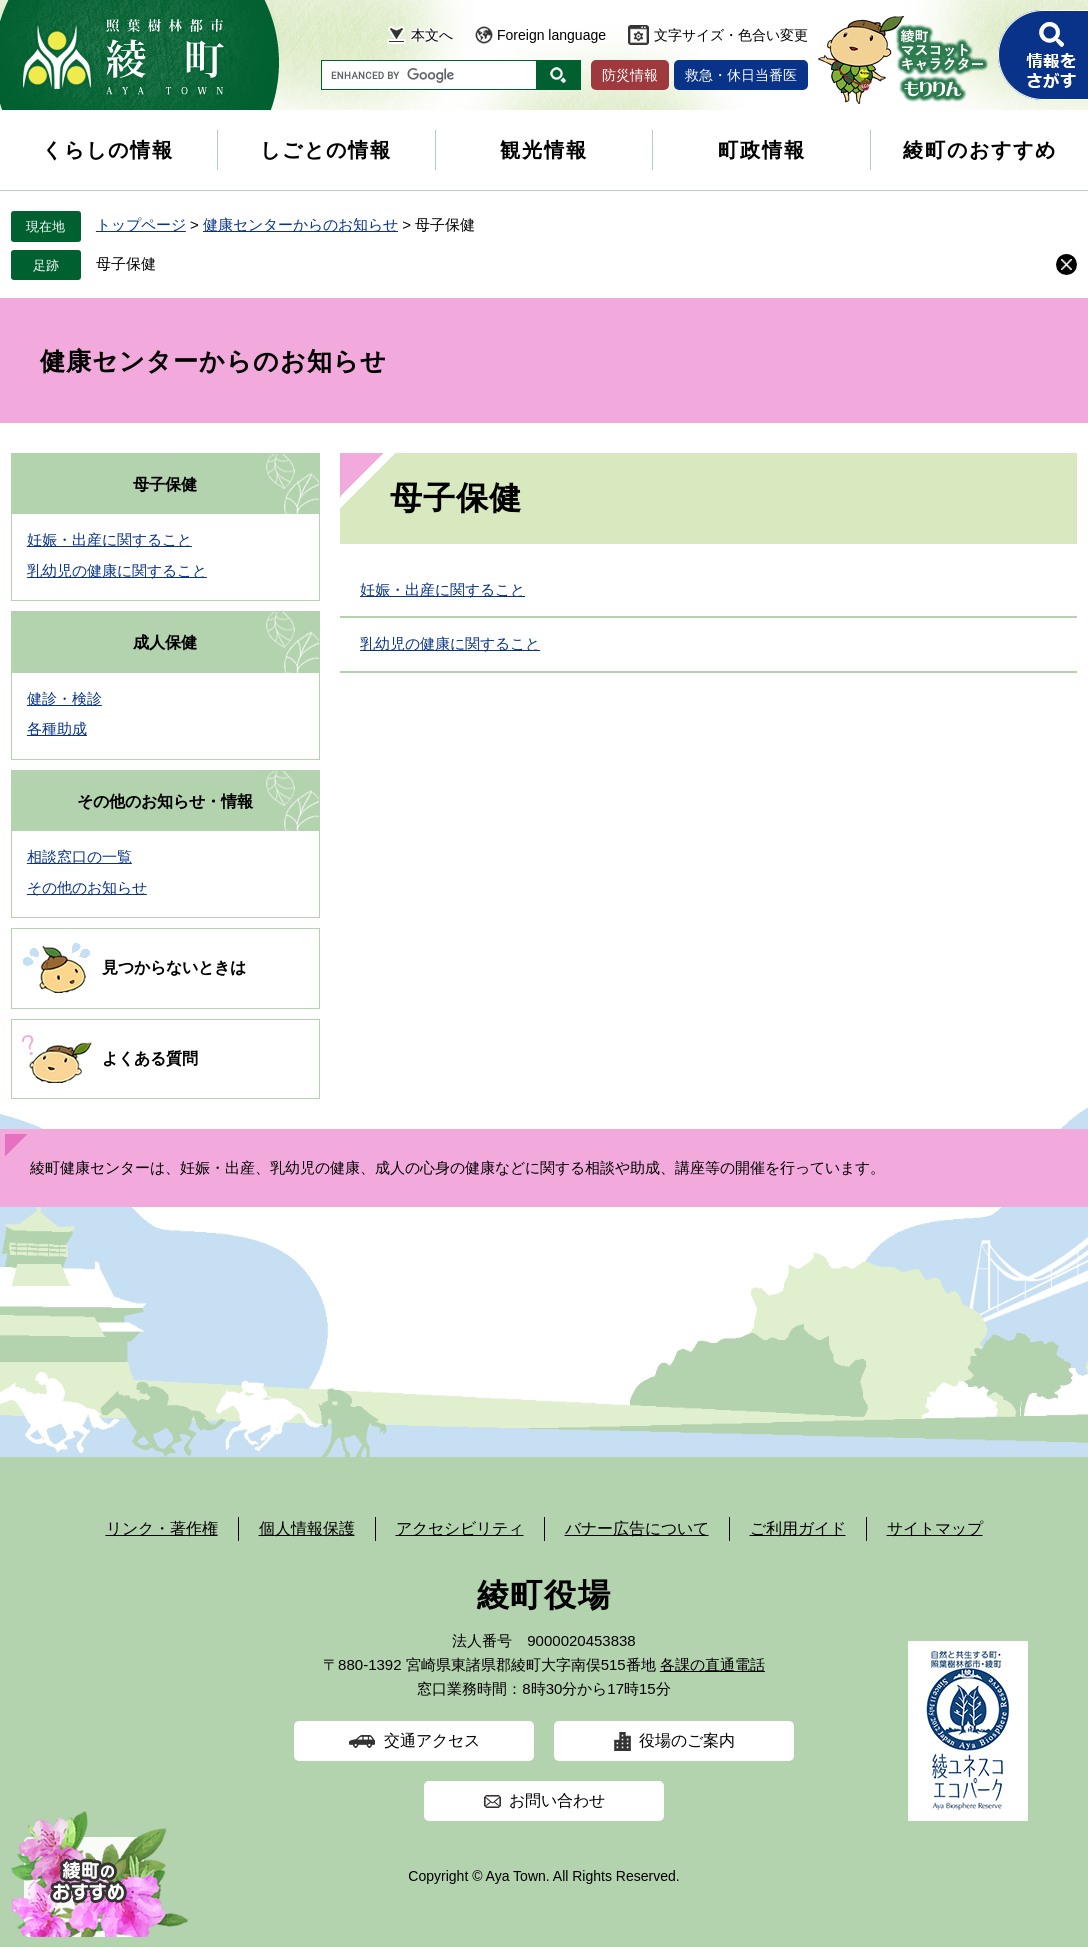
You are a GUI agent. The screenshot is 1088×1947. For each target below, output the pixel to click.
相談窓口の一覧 (79, 856)
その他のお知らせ (87, 887)
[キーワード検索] (429, 75)
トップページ (141, 224)
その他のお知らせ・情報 (165, 801)
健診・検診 (64, 698)
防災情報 (630, 75)
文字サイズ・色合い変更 (731, 35)
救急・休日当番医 (741, 75)
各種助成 (57, 728)
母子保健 (126, 263)
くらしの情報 (108, 150)
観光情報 (544, 150)
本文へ (432, 35)
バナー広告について (637, 1528)
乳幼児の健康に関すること (450, 643)
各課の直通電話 (712, 1664)
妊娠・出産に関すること (442, 589)
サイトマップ (935, 1528)
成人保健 (165, 642)
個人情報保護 (307, 1528)
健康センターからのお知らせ (300, 224)
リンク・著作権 (162, 1528)
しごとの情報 (326, 150)
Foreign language (551, 35)
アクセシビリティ (460, 1528)
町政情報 (762, 150)
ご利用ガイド (798, 1528)
